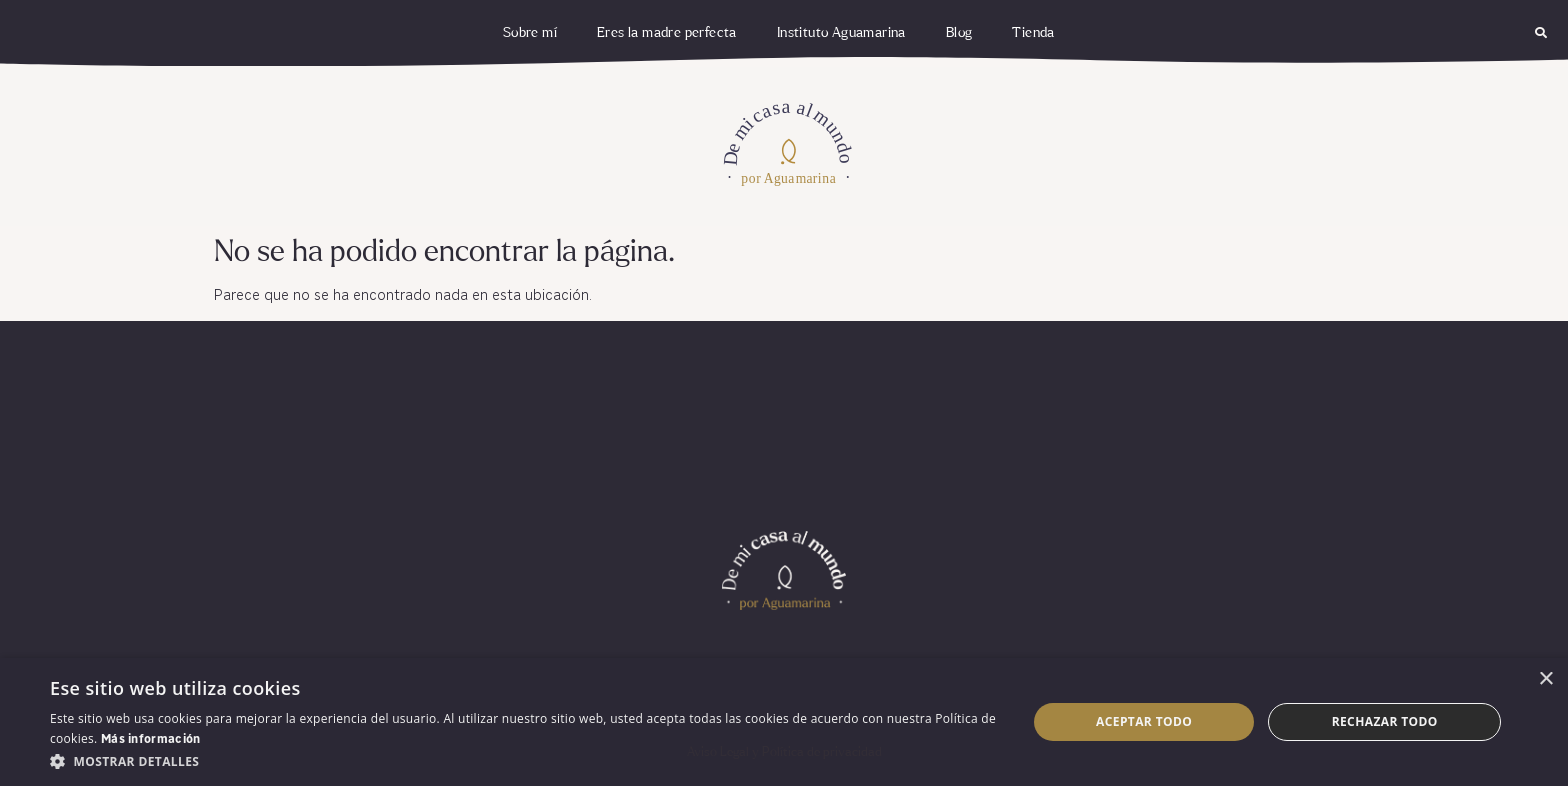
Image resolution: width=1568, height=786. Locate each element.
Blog (959, 33)
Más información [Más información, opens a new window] (151, 740)
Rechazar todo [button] (1385, 721)
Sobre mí (530, 33)
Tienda (1033, 33)
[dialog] (784, 722)
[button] (1541, 33)
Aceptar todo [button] (1144, 721)
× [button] (1545, 679)
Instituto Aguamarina (841, 33)
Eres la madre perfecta (667, 33)
